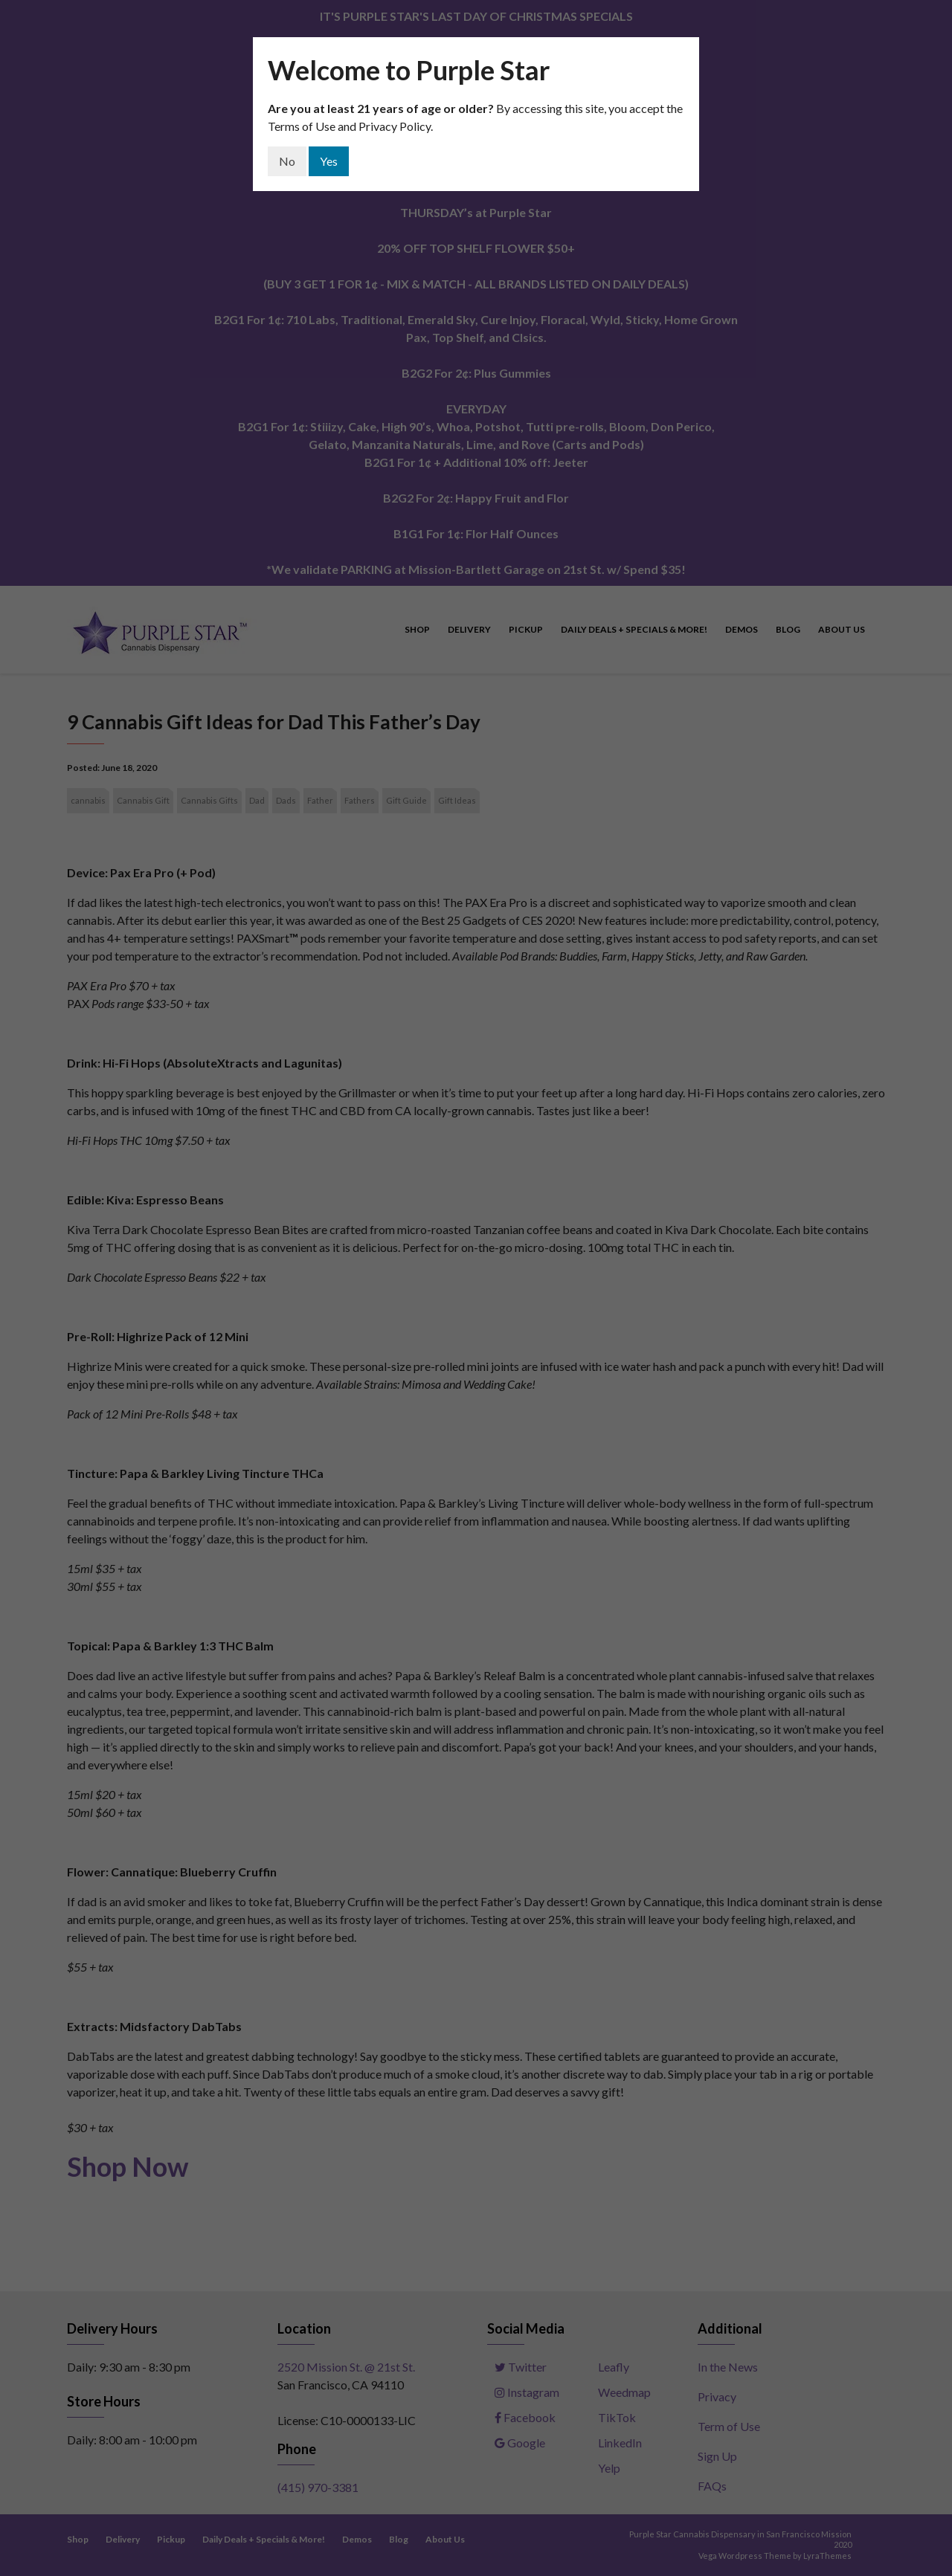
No (287, 161)
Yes (329, 161)
